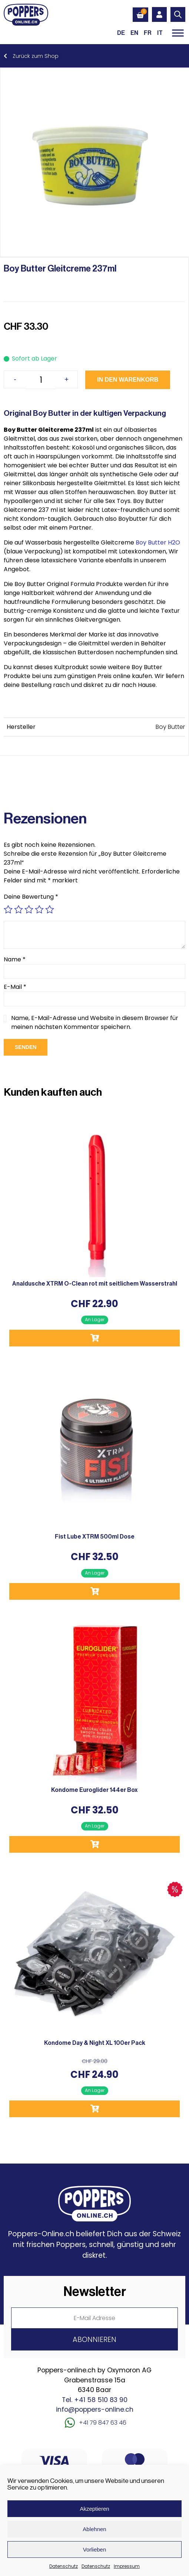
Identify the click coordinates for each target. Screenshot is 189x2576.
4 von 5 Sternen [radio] (39, 909)
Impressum (127, 2566)
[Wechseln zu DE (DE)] (121, 33)
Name (15, 959)
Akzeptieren (94, 2509)
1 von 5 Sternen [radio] (8, 909)
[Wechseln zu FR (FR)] (148, 33)
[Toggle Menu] (178, 32)
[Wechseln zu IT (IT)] (160, 33)
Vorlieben (94, 2549)
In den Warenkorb (127, 379)
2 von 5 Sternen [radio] (18, 909)
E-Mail (15, 987)
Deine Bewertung (31, 896)
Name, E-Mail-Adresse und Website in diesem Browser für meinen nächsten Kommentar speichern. (94, 1022)
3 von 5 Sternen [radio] (28, 909)
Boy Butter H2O (158, 542)
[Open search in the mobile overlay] (177, 14)
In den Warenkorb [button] (94, 1338)
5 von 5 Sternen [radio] (49, 909)
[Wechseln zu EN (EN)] (134, 33)
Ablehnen (94, 2529)
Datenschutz (63, 2566)
